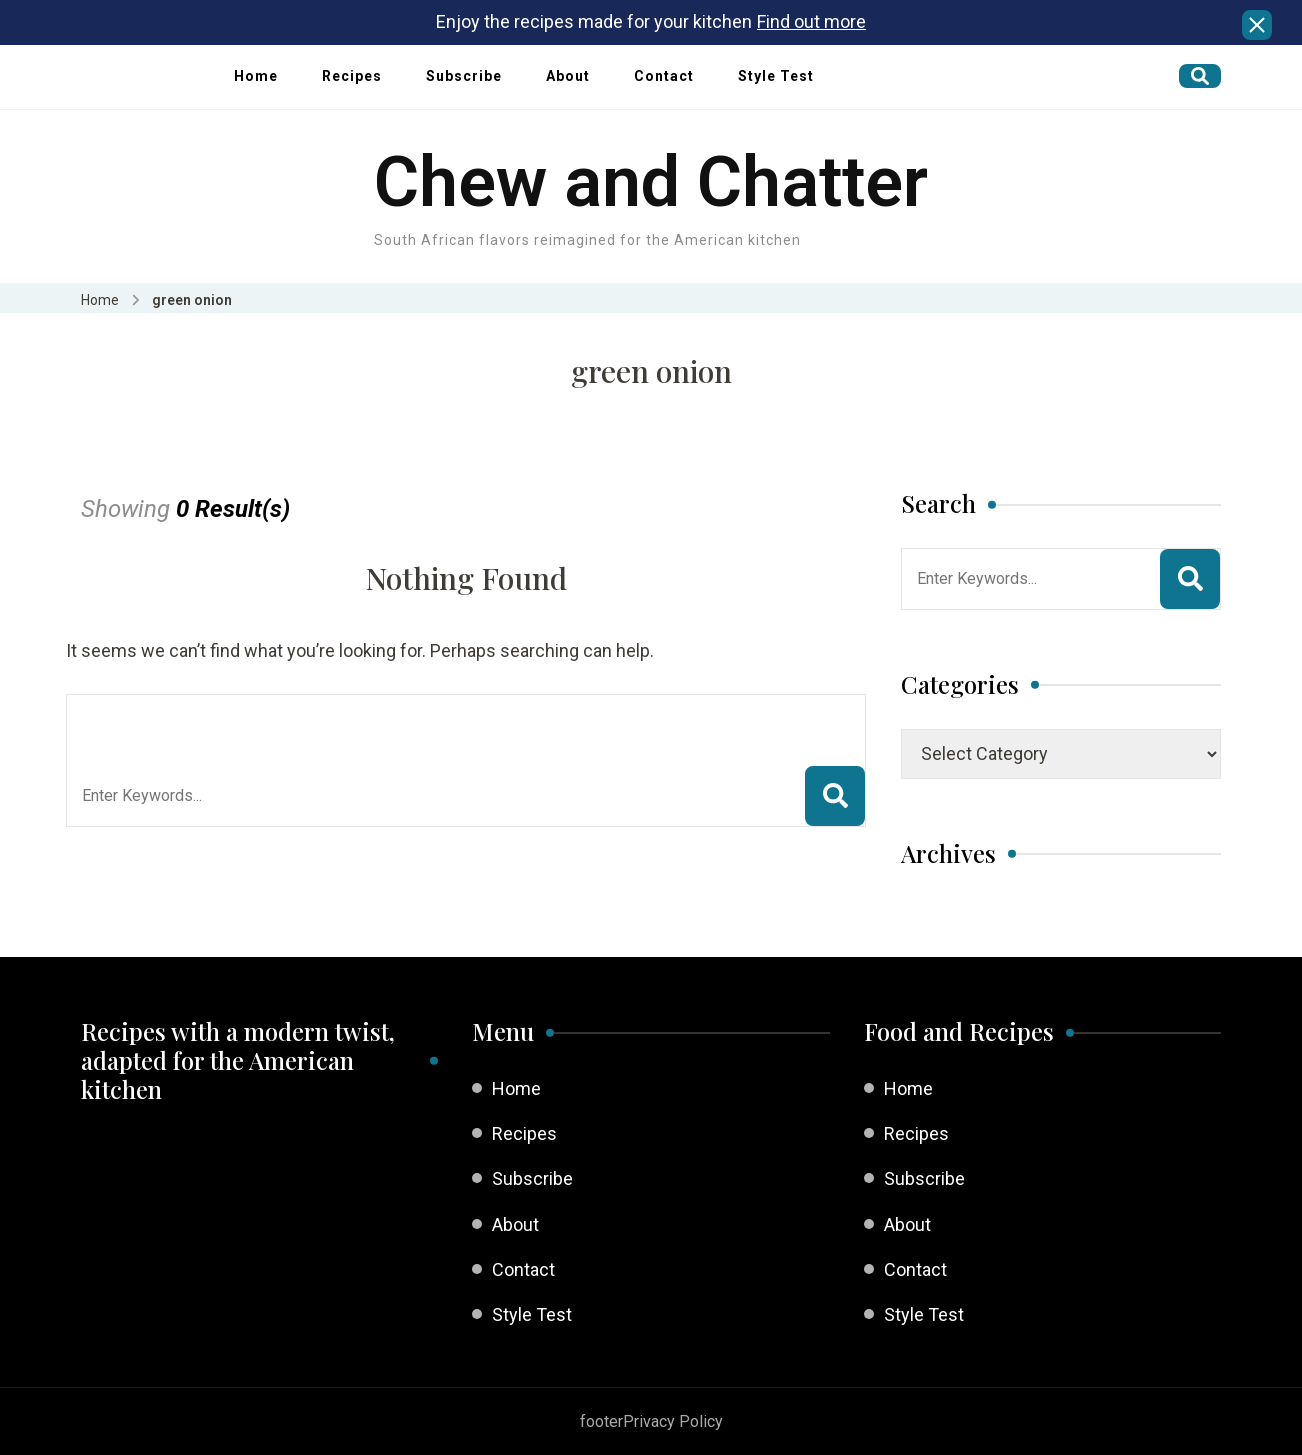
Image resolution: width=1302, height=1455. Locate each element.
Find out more (811, 21)
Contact (664, 76)
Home (256, 76)
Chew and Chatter (651, 182)
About (568, 76)
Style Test (776, 76)
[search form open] (1200, 76)
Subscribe (464, 76)
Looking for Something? (228, 720)
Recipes (352, 76)
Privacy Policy (673, 1421)
